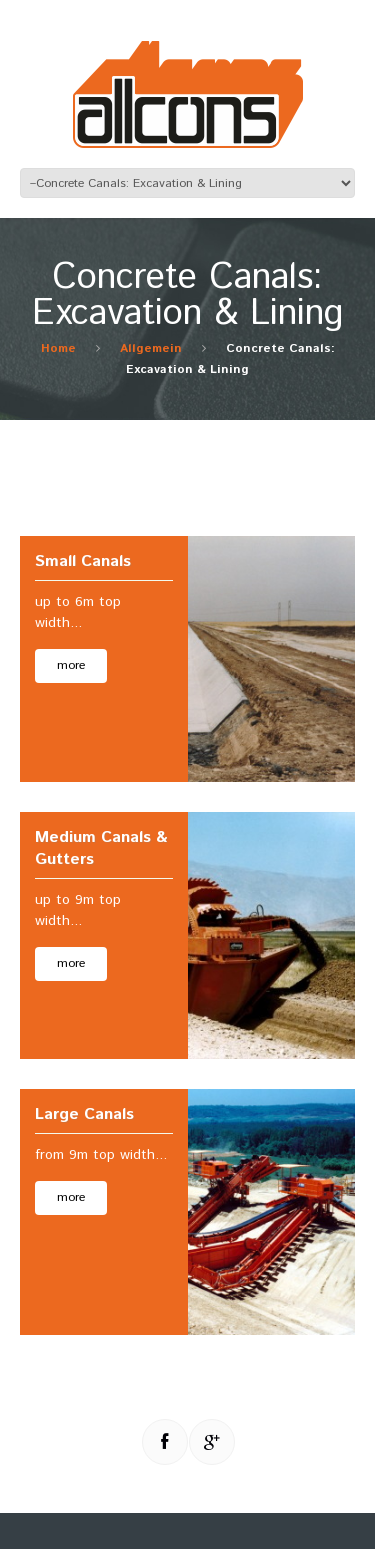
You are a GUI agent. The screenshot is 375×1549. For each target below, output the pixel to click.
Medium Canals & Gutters (101, 848)
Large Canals (84, 1114)
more (71, 665)
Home (58, 348)
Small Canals (83, 561)
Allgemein (151, 348)
